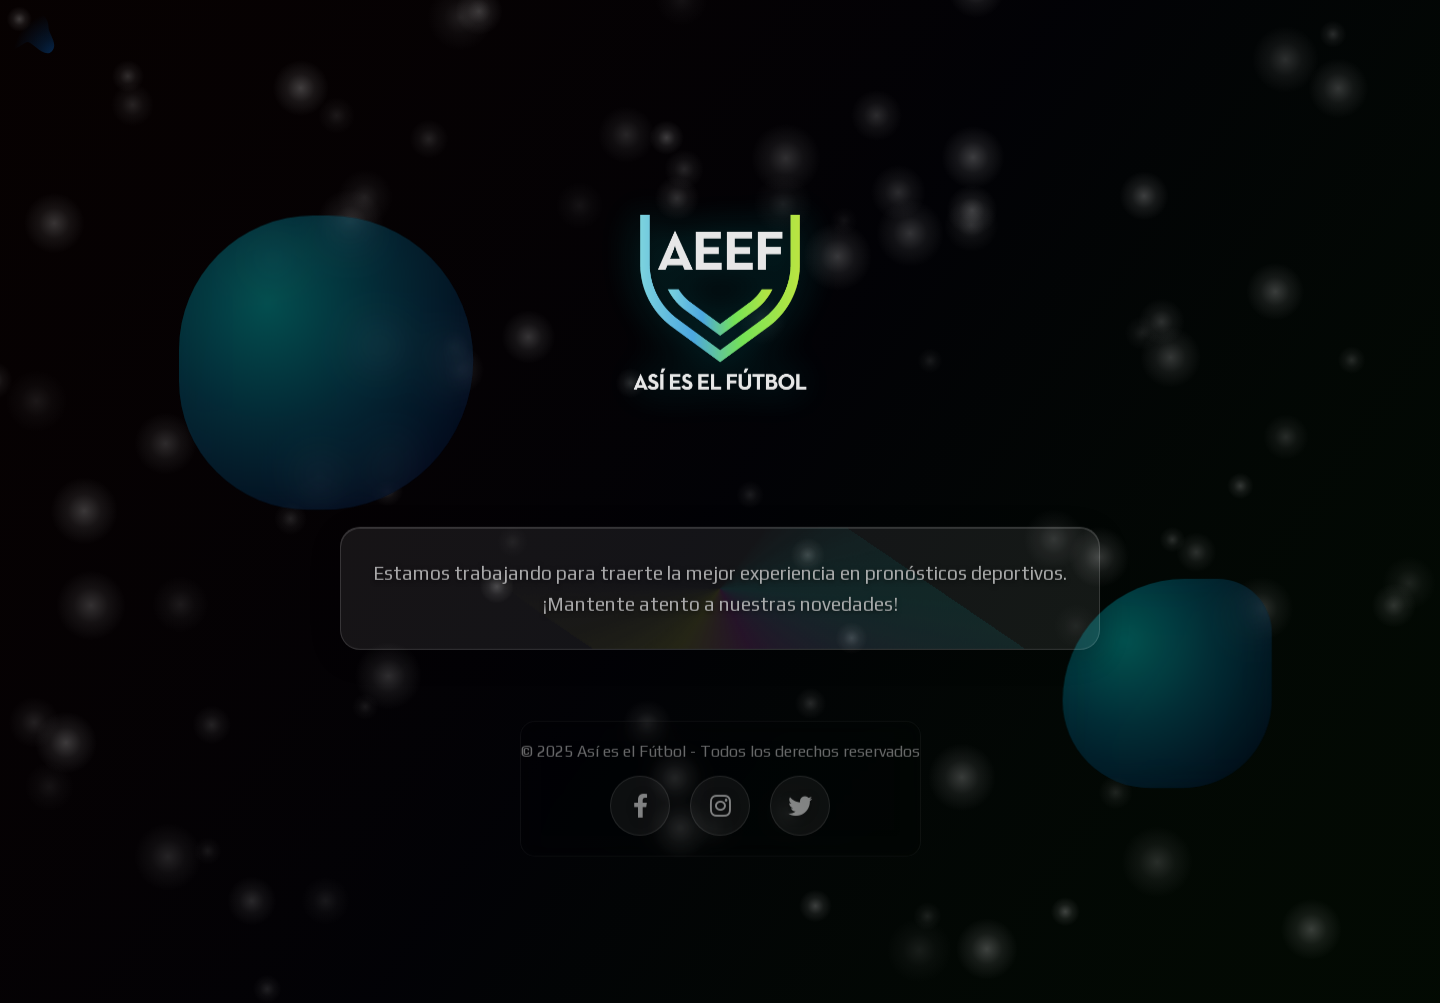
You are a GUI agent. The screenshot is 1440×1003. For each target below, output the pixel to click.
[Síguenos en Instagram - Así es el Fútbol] (720, 814)
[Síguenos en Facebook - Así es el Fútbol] (640, 814)
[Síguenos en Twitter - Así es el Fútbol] (800, 814)
